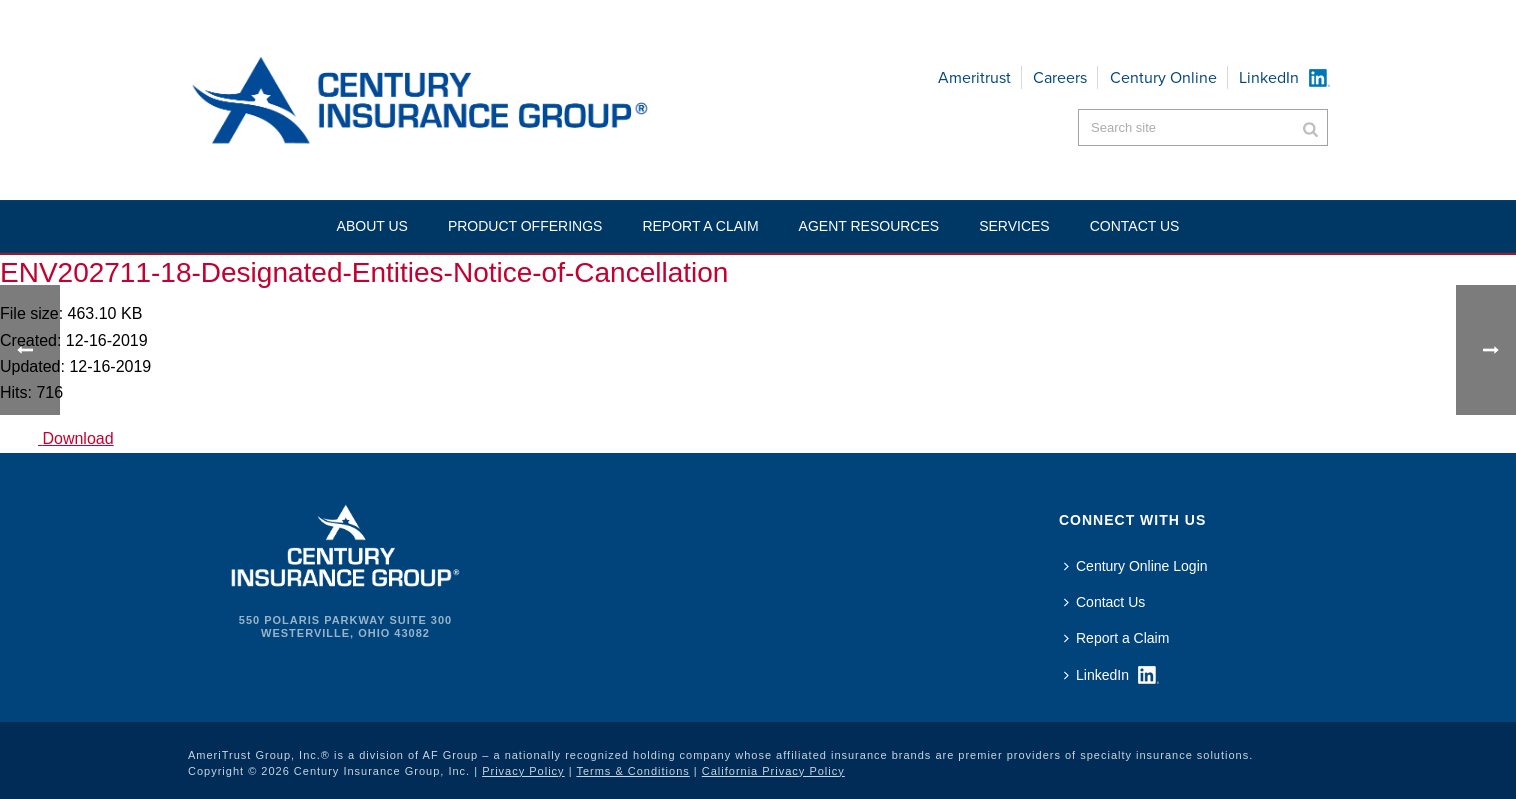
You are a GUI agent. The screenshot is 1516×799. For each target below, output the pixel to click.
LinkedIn (1269, 77)
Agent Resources (869, 226)
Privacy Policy (523, 771)
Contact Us (1104, 602)
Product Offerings (525, 226)
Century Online (1163, 77)
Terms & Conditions (632, 771)
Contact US (1135, 226)
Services (1014, 226)
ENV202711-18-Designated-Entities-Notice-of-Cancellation (364, 272)
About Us (372, 226)
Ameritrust (974, 77)
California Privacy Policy (773, 771)
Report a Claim (700, 226)
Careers (1060, 77)
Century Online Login (1136, 566)
